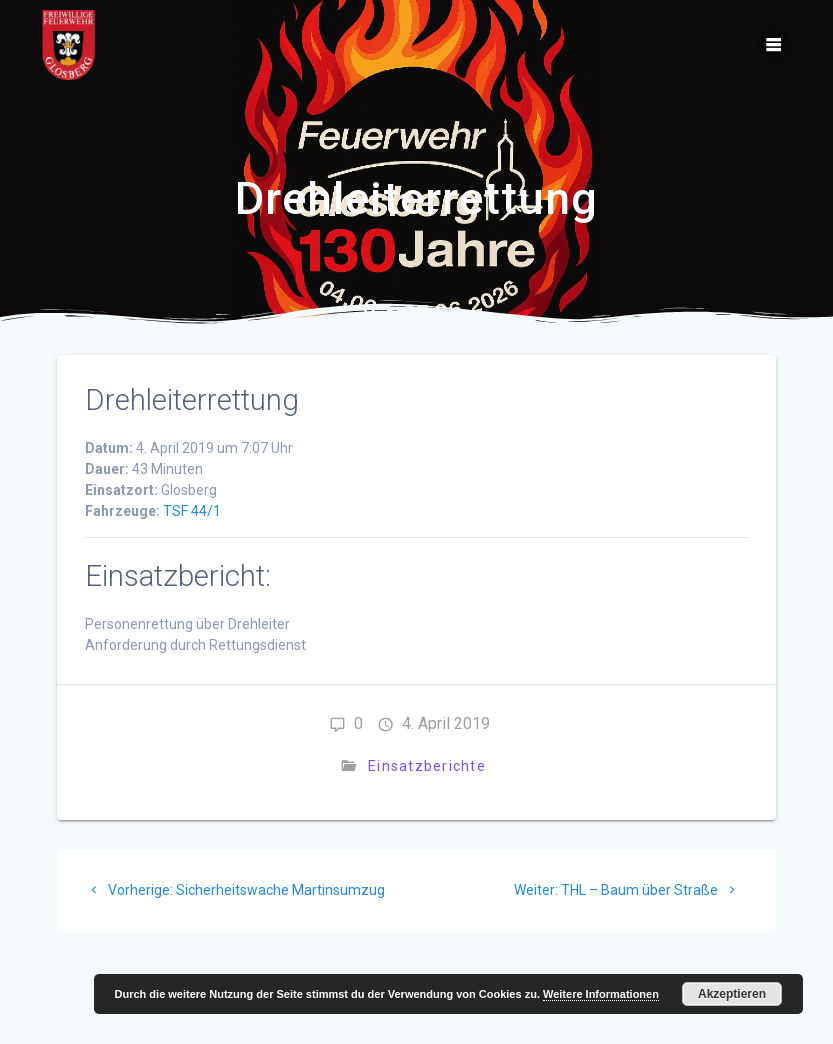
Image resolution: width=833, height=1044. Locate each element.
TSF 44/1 (192, 511)
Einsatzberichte (427, 766)
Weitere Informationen (601, 994)
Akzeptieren (732, 994)
